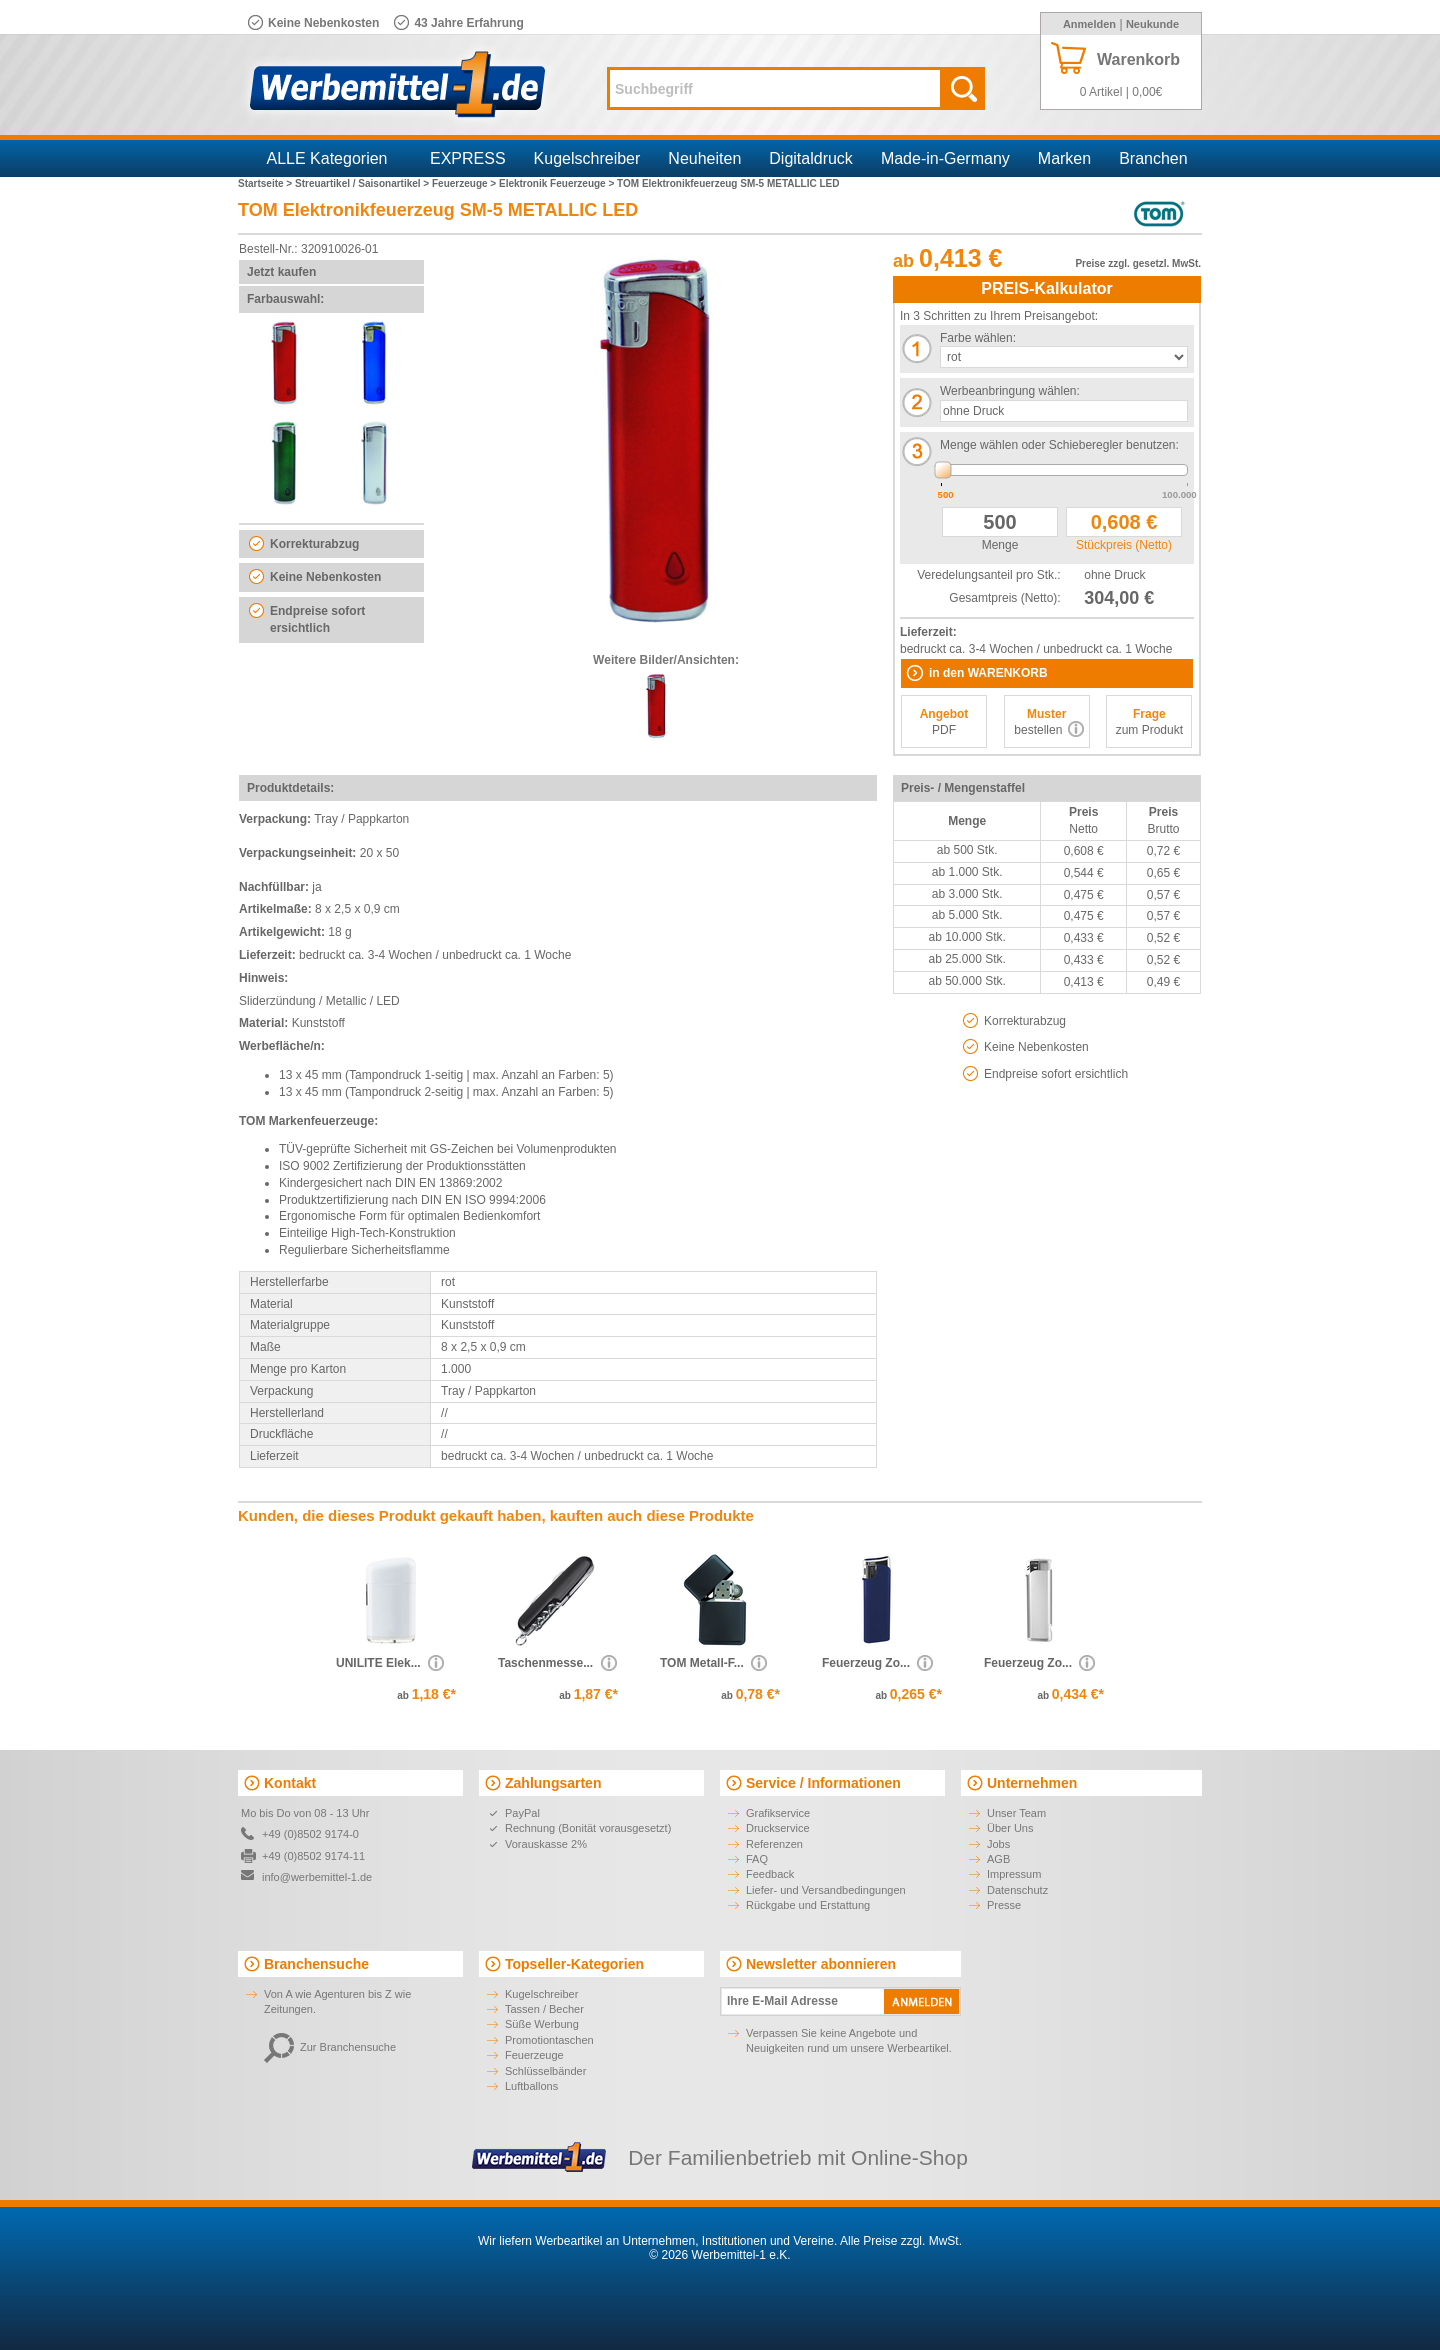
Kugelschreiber (587, 158)
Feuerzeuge (534, 2055)
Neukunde (1152, 24)
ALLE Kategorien (327, 158)
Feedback (770, 1874)
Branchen (1153, 158)
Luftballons (531, 2086)
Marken (1064, 158)
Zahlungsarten (553, 1783)
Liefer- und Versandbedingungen (826, 1890)
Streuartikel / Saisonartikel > (363, 183)
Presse (1004, 1905)
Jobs (998, 1844)
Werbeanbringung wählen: (1010, 391)
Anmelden (1089, 24)
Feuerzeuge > (465, 183)
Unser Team (1016, 1813)
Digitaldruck (811, 158)
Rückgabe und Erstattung (808, 1905)
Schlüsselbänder (545, 2071)
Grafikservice (778, 1813)
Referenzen (774, 1844)
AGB (998, 1859)
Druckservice (778, 1828)
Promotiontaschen (549, 2040)
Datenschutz (1017, 1890)
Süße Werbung (542, 2024)
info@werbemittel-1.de (317, 1877)
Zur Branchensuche (330, 2047)
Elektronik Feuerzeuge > (558, 183)
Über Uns (1010, 1828)
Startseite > (266, 183)
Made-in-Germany (945, 158)
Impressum (1014, 1874)
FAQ (757, 1859)
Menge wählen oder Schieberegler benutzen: (1059, 445)
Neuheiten (704, 158)
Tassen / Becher (544, 2009)
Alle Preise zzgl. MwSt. (901, 2241)
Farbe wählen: (978, 338)
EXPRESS (468, 158)
